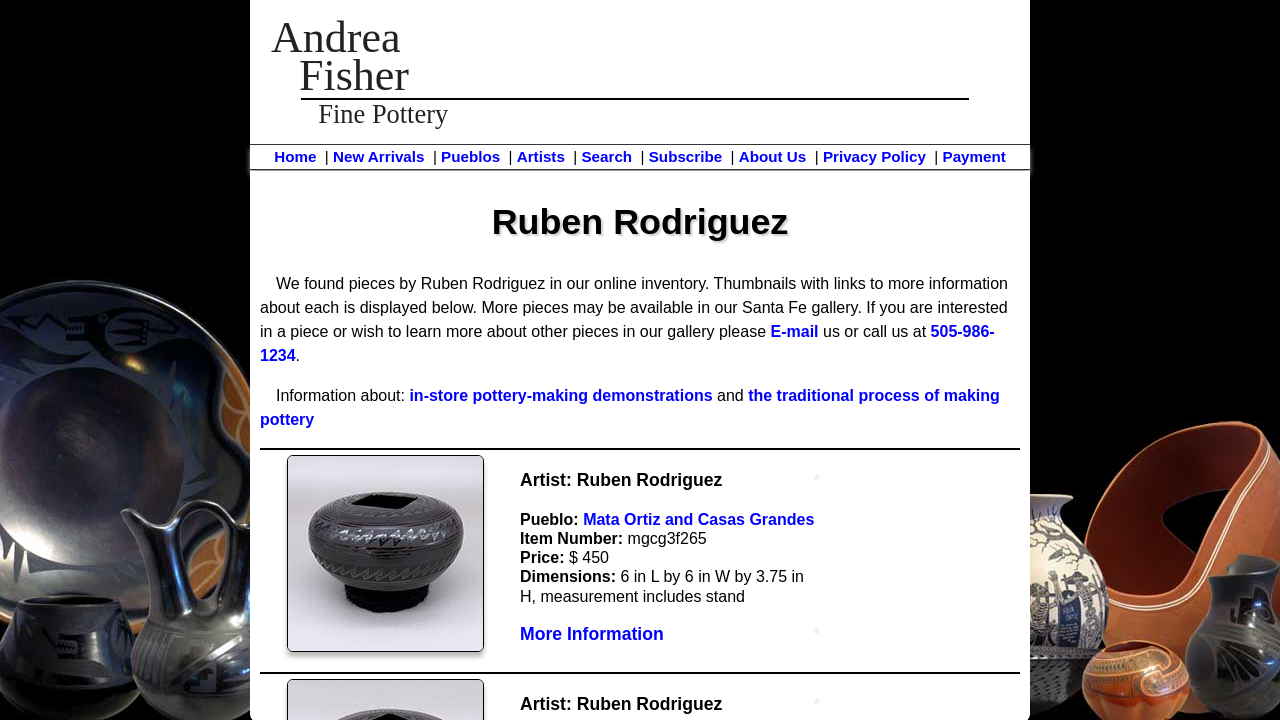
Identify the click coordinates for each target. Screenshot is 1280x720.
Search (606, 156)
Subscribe (685, 156)
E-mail (795, 331)
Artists (541, 156)
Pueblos (470, 156)
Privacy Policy (874, 156)
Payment (974, 156)
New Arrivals (378, 156)
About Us (773, 156)
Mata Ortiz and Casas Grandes (698, 519)
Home (295, 156)
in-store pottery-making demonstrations (560, 395)
